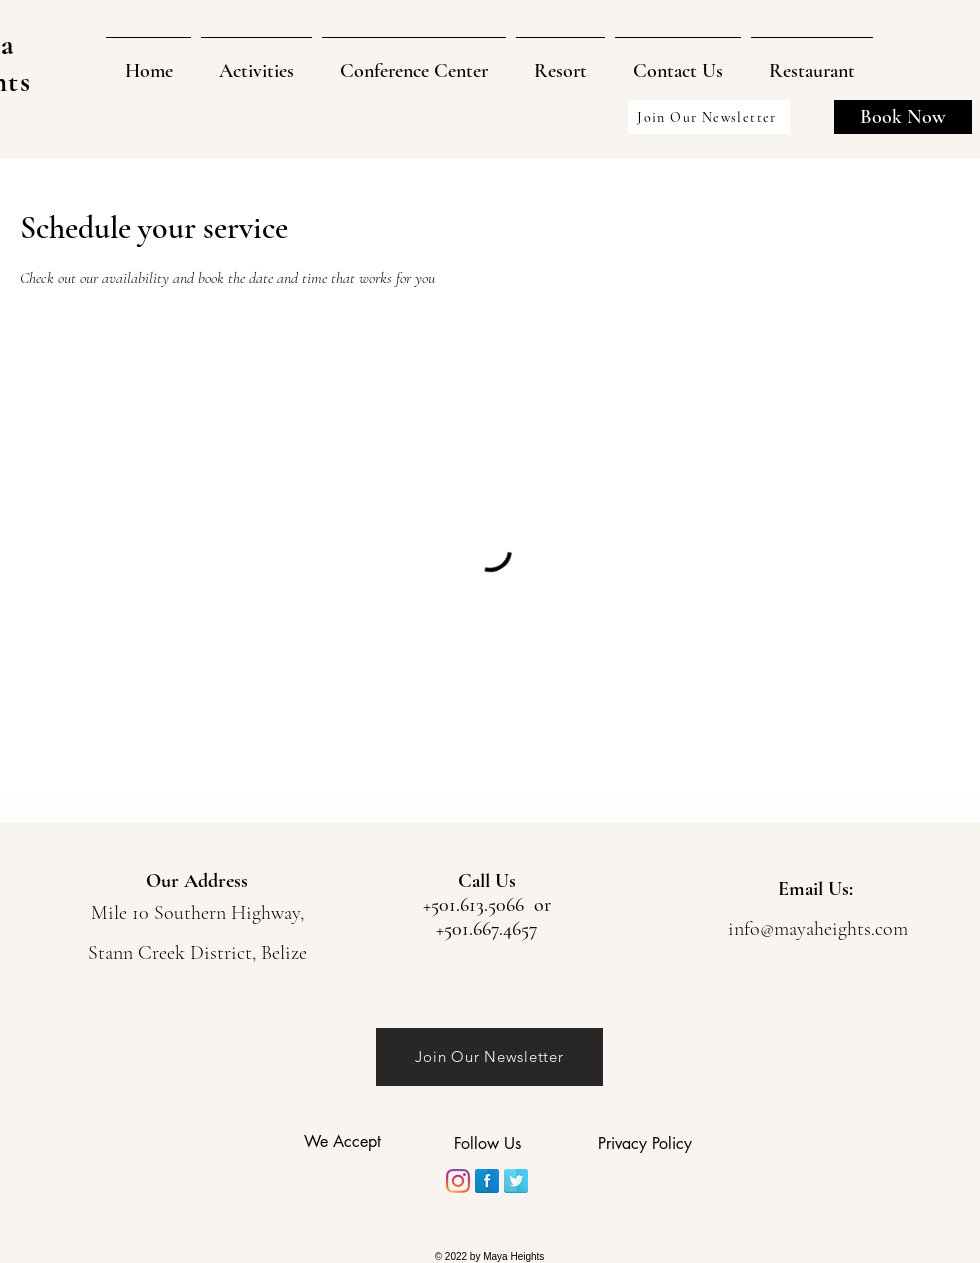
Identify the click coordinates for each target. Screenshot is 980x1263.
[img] (321, 1174)
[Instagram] (458, 1181)
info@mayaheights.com (818, 929)
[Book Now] (903, 117)
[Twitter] (516, 1181)
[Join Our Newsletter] (709, 117)
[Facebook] (487, 1181)
